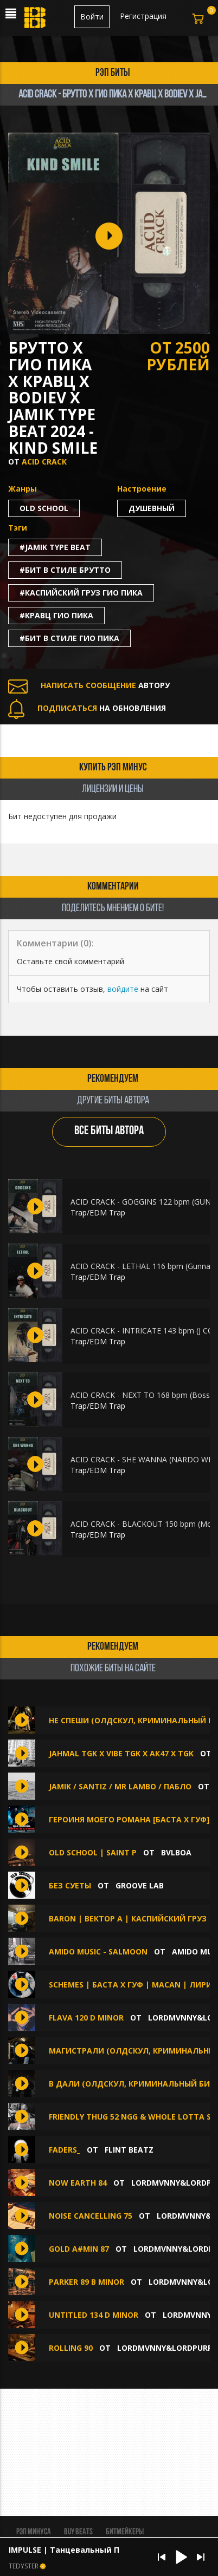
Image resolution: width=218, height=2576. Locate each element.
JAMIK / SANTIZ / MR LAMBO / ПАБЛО (120, 1786)
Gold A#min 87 (79, 2249)
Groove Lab (140, 1885)
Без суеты (70, 1885)
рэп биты (112, 73)
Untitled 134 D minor (93, 2315)
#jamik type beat (55, 547)
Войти (92, 16)
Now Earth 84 (78, 2183)
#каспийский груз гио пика (81, 592)
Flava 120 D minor (86, 2017)
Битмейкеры (125, 2532)
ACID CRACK (44, 461)
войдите (122, 989)
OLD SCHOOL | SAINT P (94, 1852)
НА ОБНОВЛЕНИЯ (87, 708)
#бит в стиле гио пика (69, 638)
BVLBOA (176, 1852)
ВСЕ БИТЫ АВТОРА (109, 1131)
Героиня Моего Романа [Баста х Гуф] (129, 1819)
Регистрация (143, 16)
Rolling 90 (71, 2348)
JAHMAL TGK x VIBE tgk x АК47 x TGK (122, 1753)
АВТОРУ (89, 685)
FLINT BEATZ (129, 2150)
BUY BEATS (78, 2532)
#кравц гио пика (56, 615)
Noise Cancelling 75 (90, 2216)
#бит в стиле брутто (65, 570)
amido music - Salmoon (98, 1951)
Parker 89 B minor (86, 2282)
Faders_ (64, 2150)
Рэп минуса (33, 2532)
